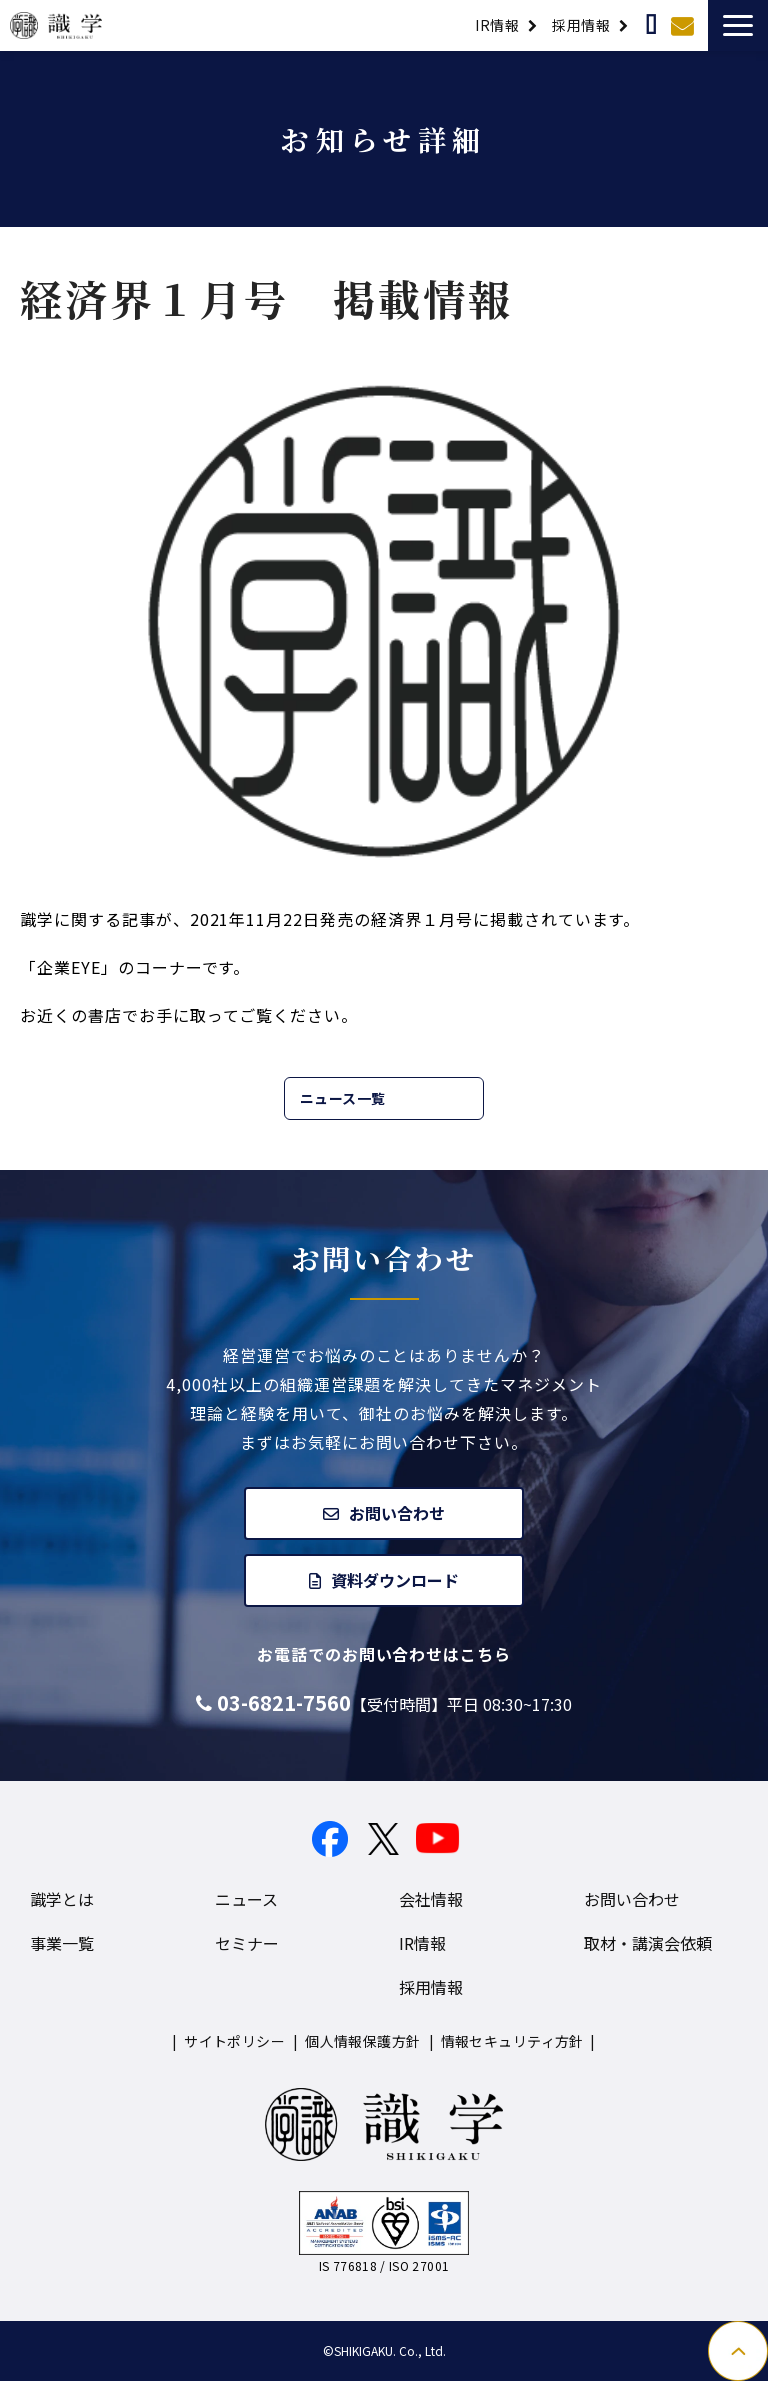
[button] (738, 25)
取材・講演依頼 (653, 25)
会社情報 (431, 1899)
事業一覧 (62, 1943)
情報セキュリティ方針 (512, 2041)
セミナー (247, 1943)
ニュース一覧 (343, 1098)
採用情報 (581, 25)
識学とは (62, 1899)
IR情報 (497, 25)
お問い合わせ (684, 25)
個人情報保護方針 (362, 2041)
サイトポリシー (234, 2041)
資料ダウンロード (395, 1580)
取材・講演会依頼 (648, 1943)
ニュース (246, 1899)
